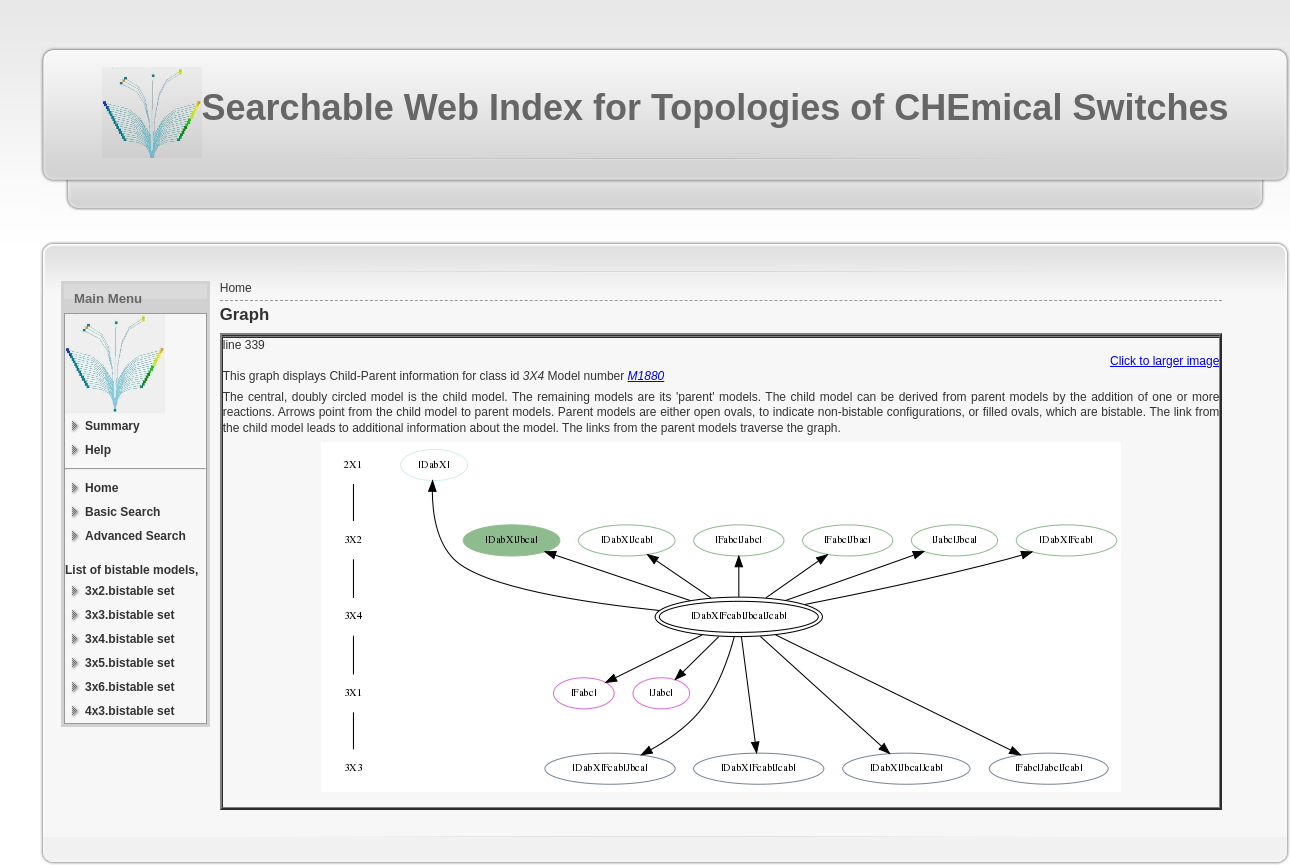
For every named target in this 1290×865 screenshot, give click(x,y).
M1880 (646, 376)
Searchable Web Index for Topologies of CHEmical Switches (715, 107)
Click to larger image (1164, 361)
